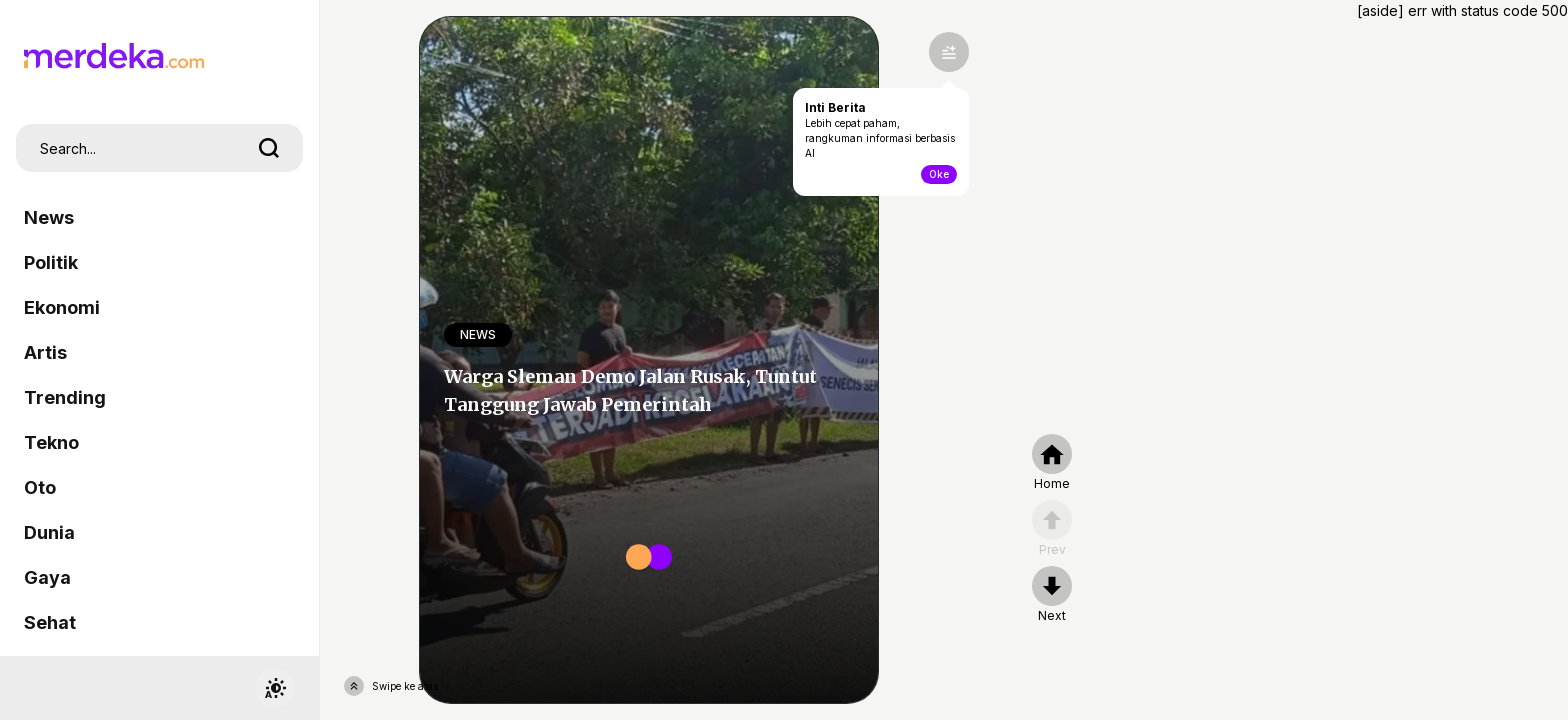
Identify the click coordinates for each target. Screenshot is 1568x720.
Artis (45, 352)
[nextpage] (1052, 595)
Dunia (49, 532)
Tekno (51, 442)
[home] (1052, 463)
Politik (51, 262)
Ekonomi (62, 307)
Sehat (50, 622)
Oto (40, 487)
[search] (269, 148)
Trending (65, 397)
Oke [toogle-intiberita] (939, 174)
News (49, 217)
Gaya (47, 577)
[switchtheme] (275, 688)
